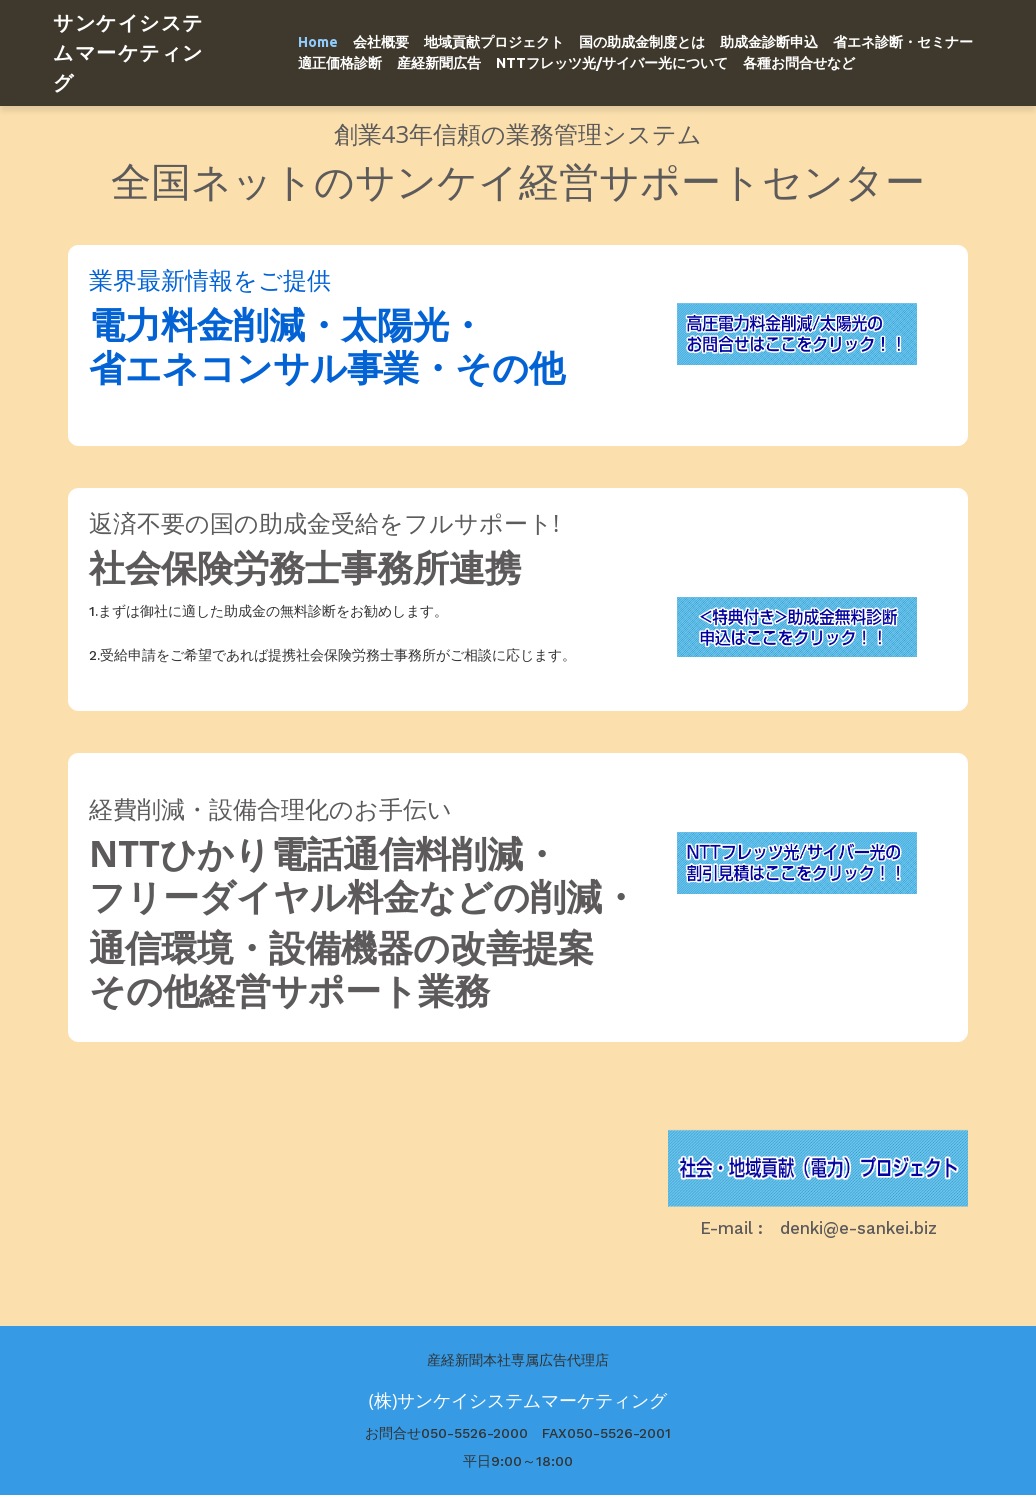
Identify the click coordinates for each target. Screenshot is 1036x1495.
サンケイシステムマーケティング (128, 52)
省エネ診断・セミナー (903, 42)
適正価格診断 (340, 63)
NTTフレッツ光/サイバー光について (612, 63)
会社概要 (381, 42)
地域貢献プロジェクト (494, 42)
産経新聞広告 (439, 63)
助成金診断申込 (769, 42)
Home (318, 42)
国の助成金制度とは (642, 42)
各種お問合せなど (799, 63)
